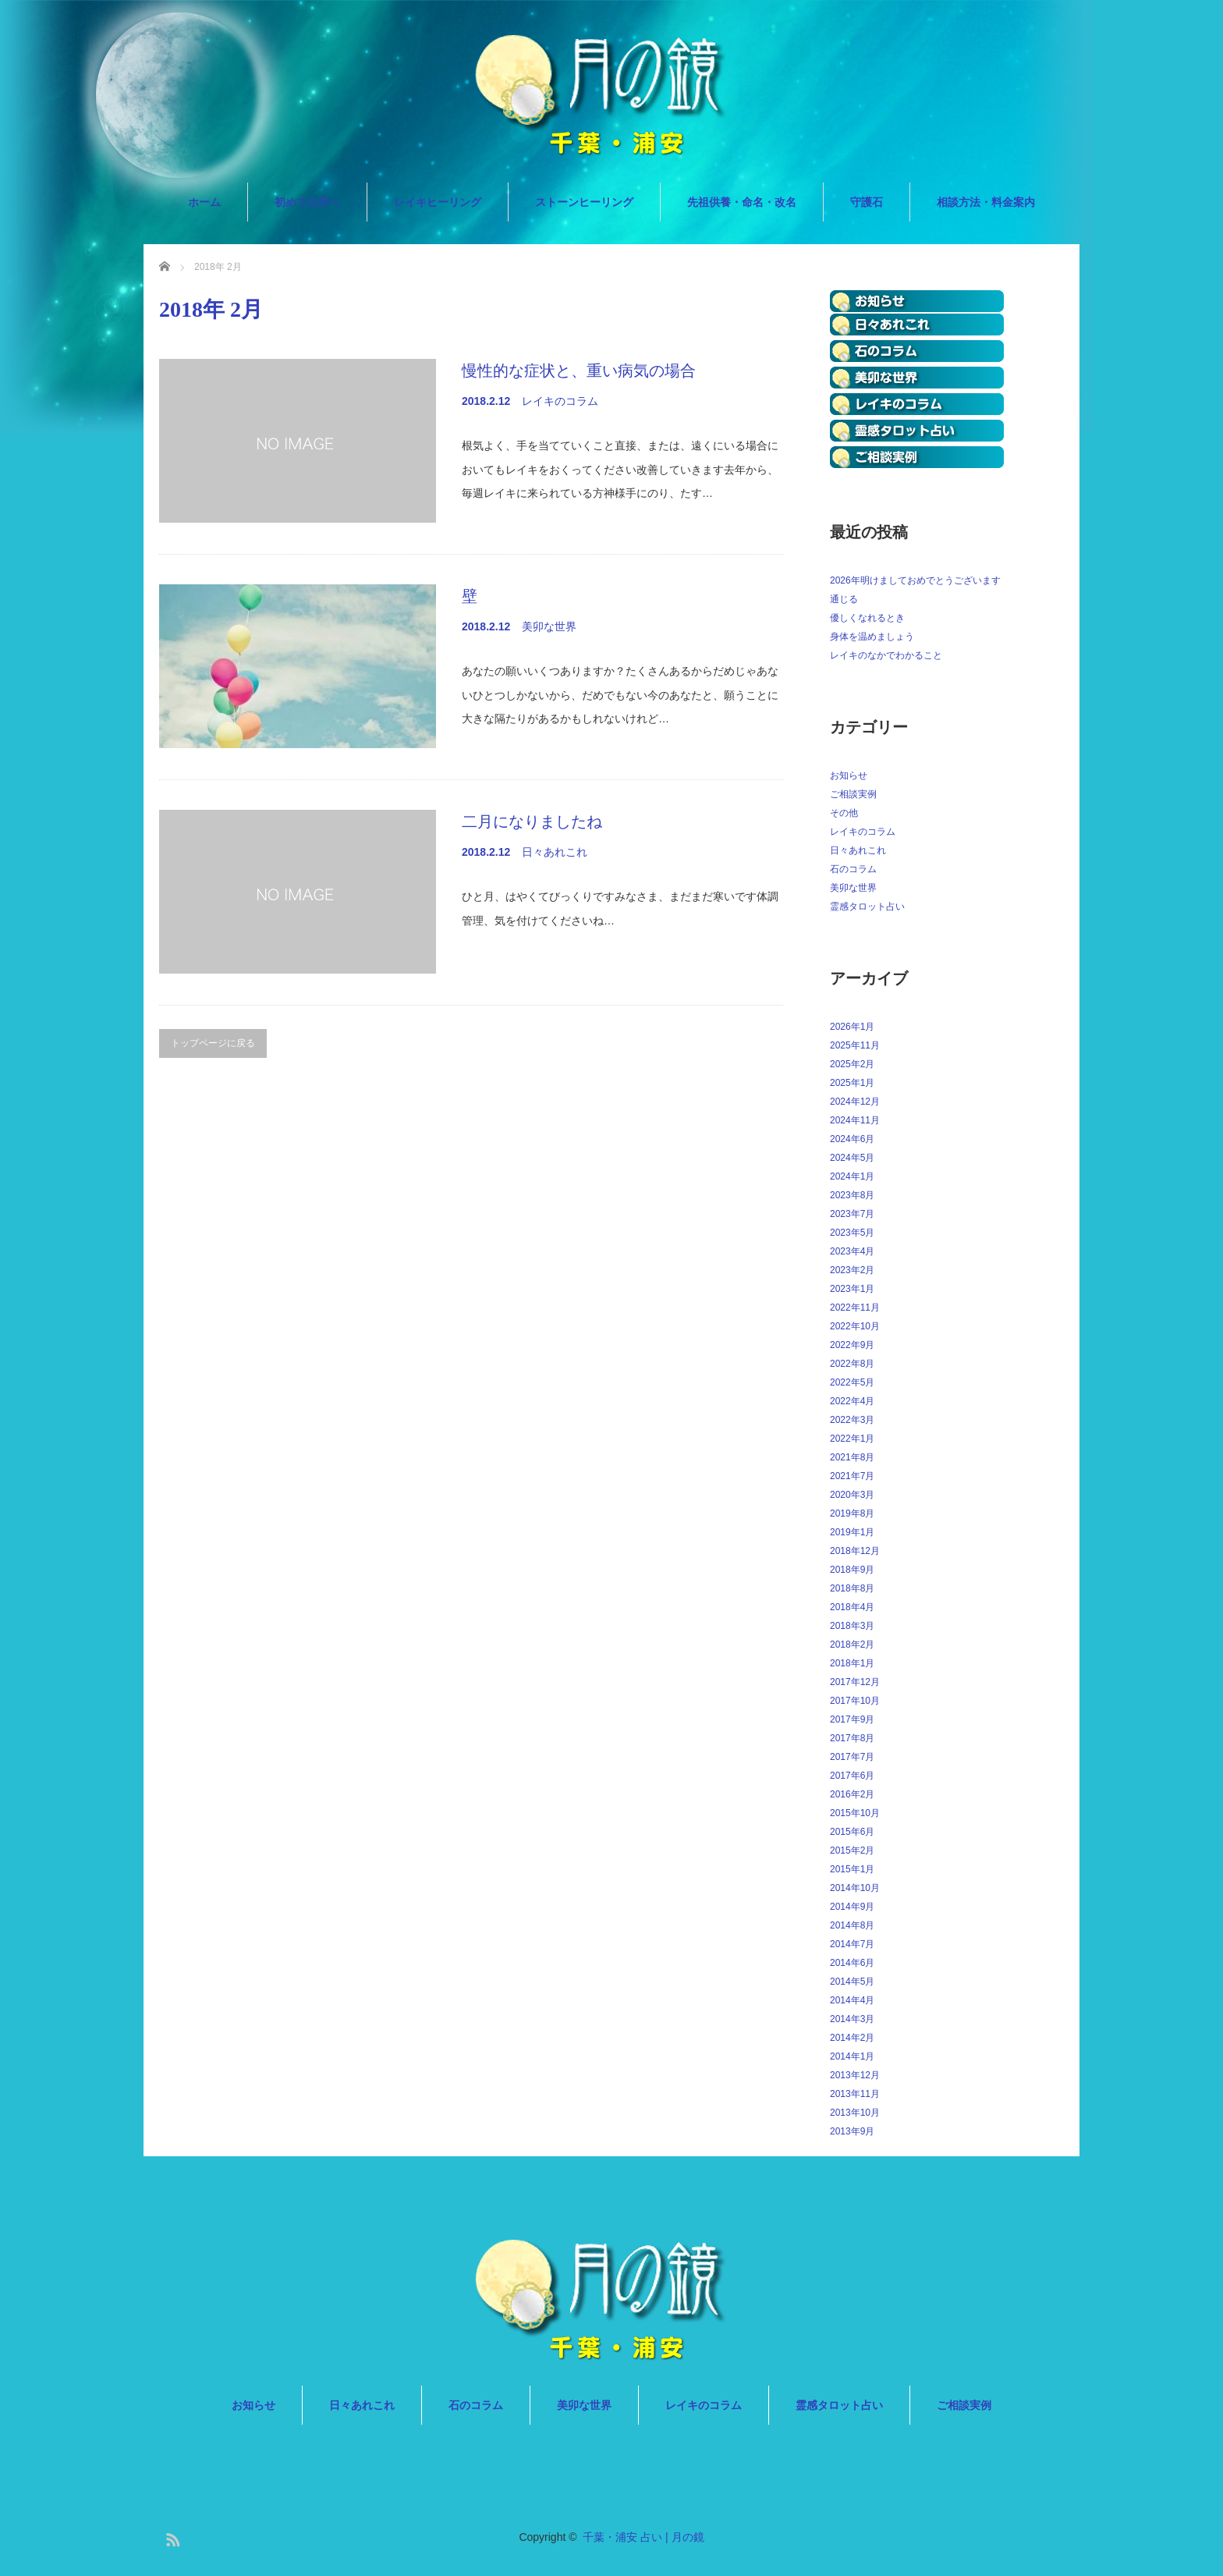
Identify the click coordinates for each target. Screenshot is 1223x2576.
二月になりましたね (532, 821)
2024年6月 (852, 1139)
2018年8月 (852, 1588)
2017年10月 (855, 1700)
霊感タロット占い (867, 906)
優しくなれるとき (867, 617)
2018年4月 (852, 1607)
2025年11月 (855, 1045)
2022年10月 (855, 1326)
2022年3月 (852, 1419)
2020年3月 (852, 1494)
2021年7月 (852, 1476)
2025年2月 (852, 1064)
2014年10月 (855, 1887)
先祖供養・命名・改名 (741, 202)
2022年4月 (852, 1401)
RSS (171, 2537)
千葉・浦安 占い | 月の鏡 (643, 2537)
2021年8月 (852, 1457)
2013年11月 (855, 2093)
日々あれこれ (554, 852)
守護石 (866, 202)
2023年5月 (852, 1232)
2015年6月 (852, 1831)
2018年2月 (852, 1644)
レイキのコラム (560, 401)
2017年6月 (852, 1775)
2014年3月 (852, 2019)
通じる (844, 599)
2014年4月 (852, 2000)
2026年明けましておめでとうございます (915, 580)
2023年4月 (852, 1251)
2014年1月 (852, 2056)
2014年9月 (852, 1906)
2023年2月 (852, 1270)
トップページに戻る (213, 1043)
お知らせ (848, 775)
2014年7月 (852, 1944)
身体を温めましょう (872, 636)
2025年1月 (852, 1082)
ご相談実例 (853, 794)
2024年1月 (852, 1176)
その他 (844, 812)
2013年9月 (852, 2131)
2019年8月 (852, 1513)
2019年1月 (852, 1532)
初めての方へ (307, 202)
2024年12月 (855, 1101)
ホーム (204, 202)
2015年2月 (852, 1850)
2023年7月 (852, 1213)
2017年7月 (852, 1756)
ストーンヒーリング (584, 202)
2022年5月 (852, 1382)
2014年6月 (852, 1962)
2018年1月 (852, 1663)
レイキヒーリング (437, 202)
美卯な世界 (549, 626)
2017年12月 (855, 1682)
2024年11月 (855, 1120)
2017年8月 (852, 1738)
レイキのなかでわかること (886, 655)
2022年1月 (852, 1438)
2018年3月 (852, 1625)
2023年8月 (852, 1195)
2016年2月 (852, 1794)
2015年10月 (855, 1813)
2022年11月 (855, 1307)
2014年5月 (852, 1981)
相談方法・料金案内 (986, 202)
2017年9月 (852, 1719)
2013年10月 (855, 2112)
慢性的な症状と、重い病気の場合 (579, 370)
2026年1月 (852, 1026)
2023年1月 (852, 1288)
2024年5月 (852, 1157)
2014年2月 (852, 2037)
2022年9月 (852, 1344)
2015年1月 (852, 1869)
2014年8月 (852, 1925)
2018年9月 (852, 1569)
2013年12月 (855, 2075)
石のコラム (853, 869)
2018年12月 (855, 1550)
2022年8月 (852, 1363)
